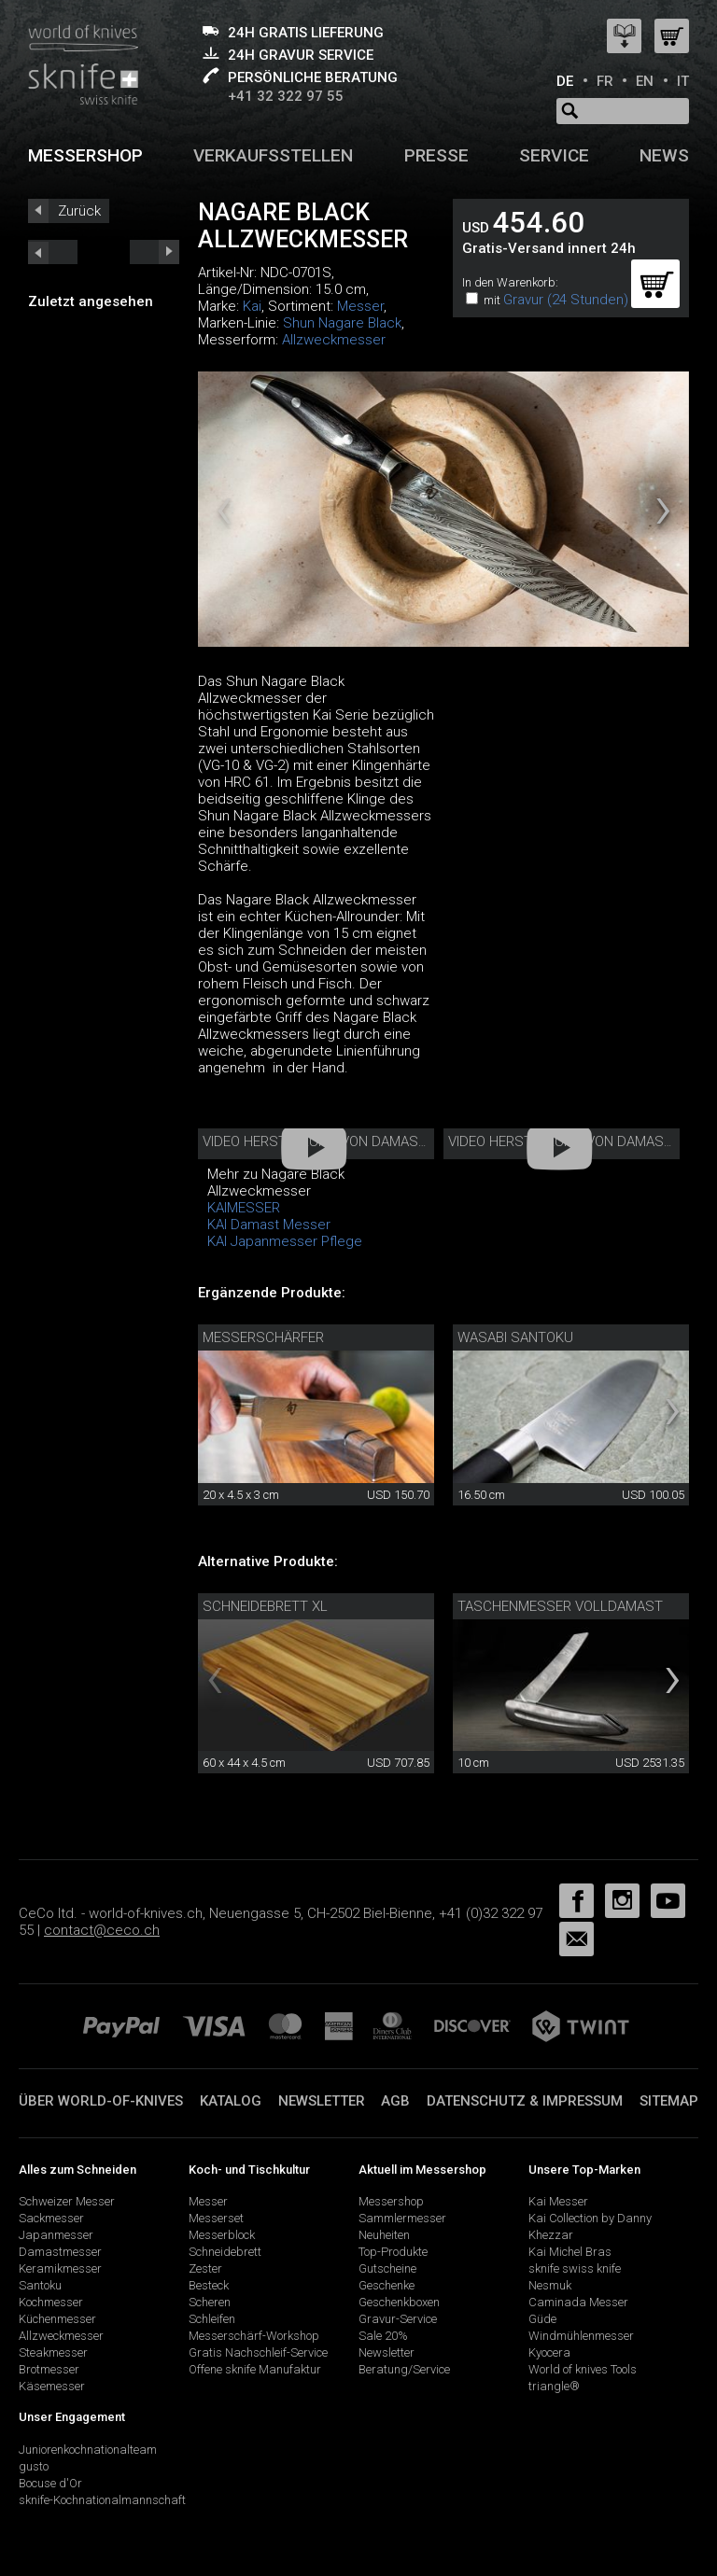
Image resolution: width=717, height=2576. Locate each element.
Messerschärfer (263, 1337)
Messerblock (222, 2235)
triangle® (554, 2386)
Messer (360, 306)
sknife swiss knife (574, 2268)
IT (683, 81)
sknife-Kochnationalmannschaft (102, 2500)
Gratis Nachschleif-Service (258, 2352)
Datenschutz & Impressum (525, 2101)
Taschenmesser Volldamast (560, 1606)
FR (605, 81)
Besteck (209, 2285)
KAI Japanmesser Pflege (284, 1241)
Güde (542, 2319)
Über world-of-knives (101, 2101)
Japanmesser (56, 2235)
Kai (252, 306)
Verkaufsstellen (273, 155)
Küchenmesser (57, 2319)
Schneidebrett (225, 2252)
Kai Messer (558, 2201)
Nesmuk (549, 2285)
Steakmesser (53, 2352)
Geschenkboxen (399, 2302)
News (664, 155)
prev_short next (154, 252)
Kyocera (549, 2352)
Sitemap (669, 2101)
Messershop (85, 155)
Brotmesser (49, 2369)
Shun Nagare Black (342, 323)
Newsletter (321, 2101)
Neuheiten (384, 2235)
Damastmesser (60, 2252)
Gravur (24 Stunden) (565, 299)
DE (564, 81)
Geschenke (386, 2285)
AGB (395, 2101)
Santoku (40, 2285)
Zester (205, 2268)
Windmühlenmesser (581, 2336)
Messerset (216, 2218)
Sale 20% (383, 2336)
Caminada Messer (578, 2302)
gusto (34, 2466)
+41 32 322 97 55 (286, 96)
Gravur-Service (397, 2319)
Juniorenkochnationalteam (88, 2450)
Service (554, 155)
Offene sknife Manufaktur (255, 2369)
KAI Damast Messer (268, 1224)
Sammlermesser (402, 2218)
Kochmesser (51, 2302)
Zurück (79, 211)
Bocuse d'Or (50, 2483)
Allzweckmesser (334, 339)
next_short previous (52, 252)
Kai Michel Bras (570, 2252)
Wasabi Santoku (515, 1337)
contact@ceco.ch (102, 1930)
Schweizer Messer (67, 2201)
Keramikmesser (60, 2268)
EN (645, 81)
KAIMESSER (243, 1207)
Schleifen (212, 2319)
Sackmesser (51, 2218)
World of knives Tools (582, 2369)
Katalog (230, 2101)
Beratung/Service (404, 2369)
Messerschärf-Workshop (254, 2336)
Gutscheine (387, 2268)
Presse (436, 155)
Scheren (210, 2302)
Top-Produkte (393, 2252)
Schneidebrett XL (265, 1606)
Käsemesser (52, 2386)
